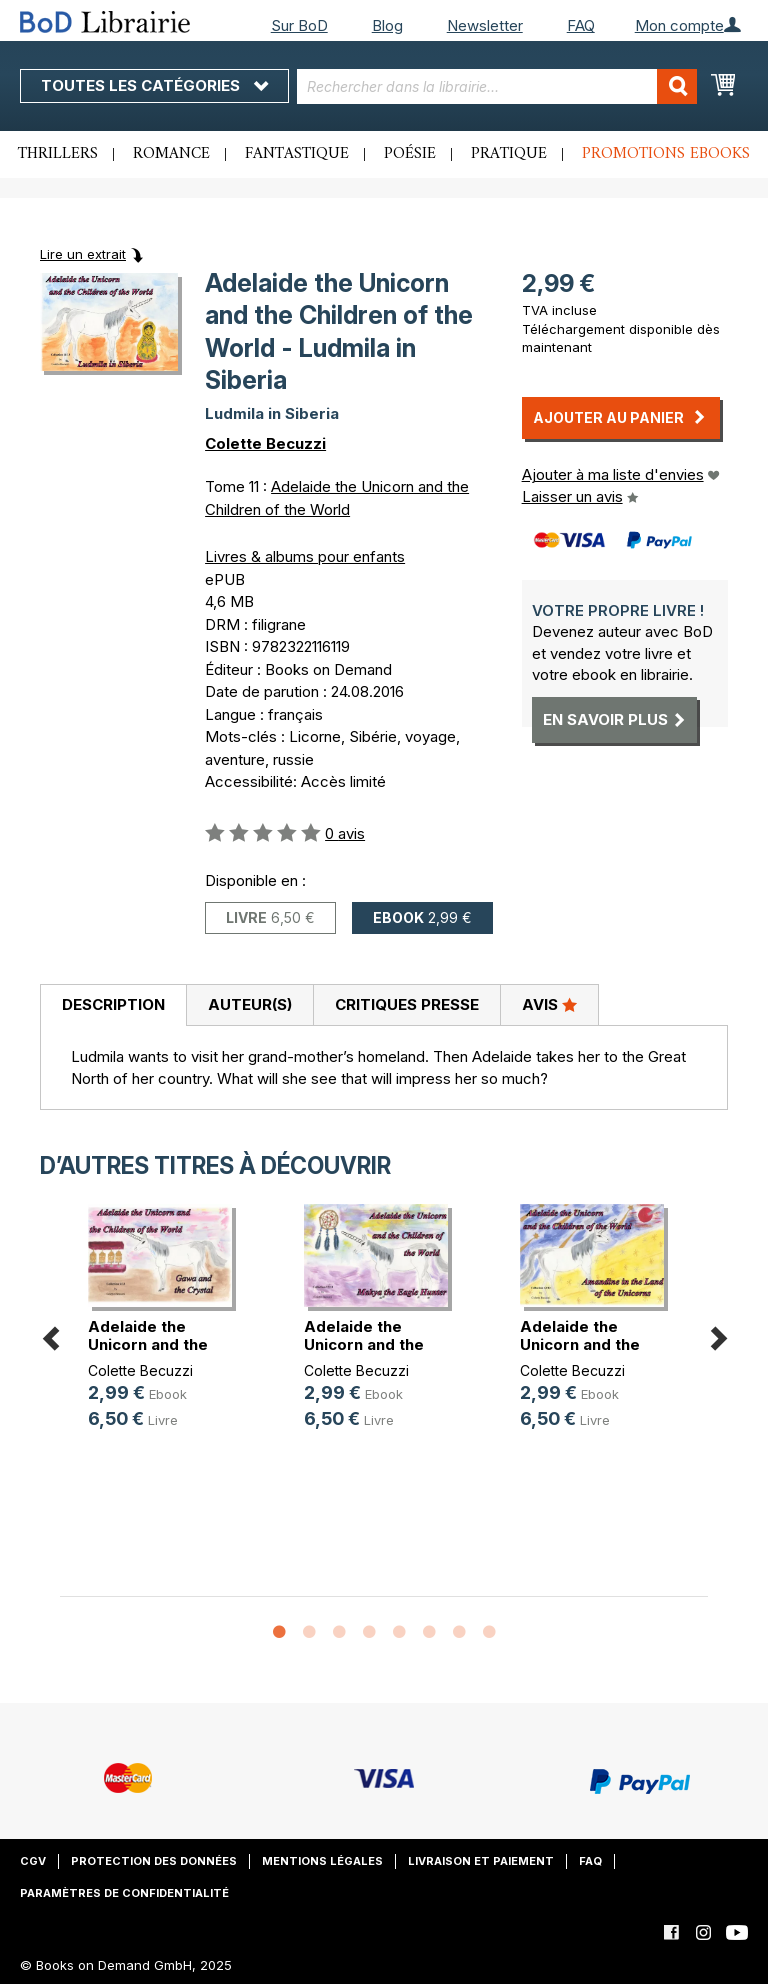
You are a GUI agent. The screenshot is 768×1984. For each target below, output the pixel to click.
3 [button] (339, 1633)
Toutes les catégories (154, 85)
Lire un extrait (83, 254)
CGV (33, 1861)
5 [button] (399, 1633)
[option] (168, 1333)
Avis (549, 1004)
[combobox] (497, 86)
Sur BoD (299, 25)
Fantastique (297, 154)
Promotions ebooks (666, 154)
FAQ (581, 25)
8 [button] (489, 1633)
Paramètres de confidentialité (124, 1893)
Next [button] (718, 1335)
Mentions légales (322, 1861)
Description (113, 1004)
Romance (171, 154)
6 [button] (429, 1633)
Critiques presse (407, 1004)
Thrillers (58, 154)
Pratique (509, 154)
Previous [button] (50, 1335)
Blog (387, 25)
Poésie (410, 154)
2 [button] (309, 1633)
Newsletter (485, 25)
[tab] (113, 1006)
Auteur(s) (250, 1004)
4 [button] (369, 1633)
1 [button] (279, 1633)
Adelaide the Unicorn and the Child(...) (148, 1344)
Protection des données (154, 1861)
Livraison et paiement (481, 1861)
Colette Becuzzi (265, 443)
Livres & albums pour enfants (305, 556)
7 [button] (459, 1633)
